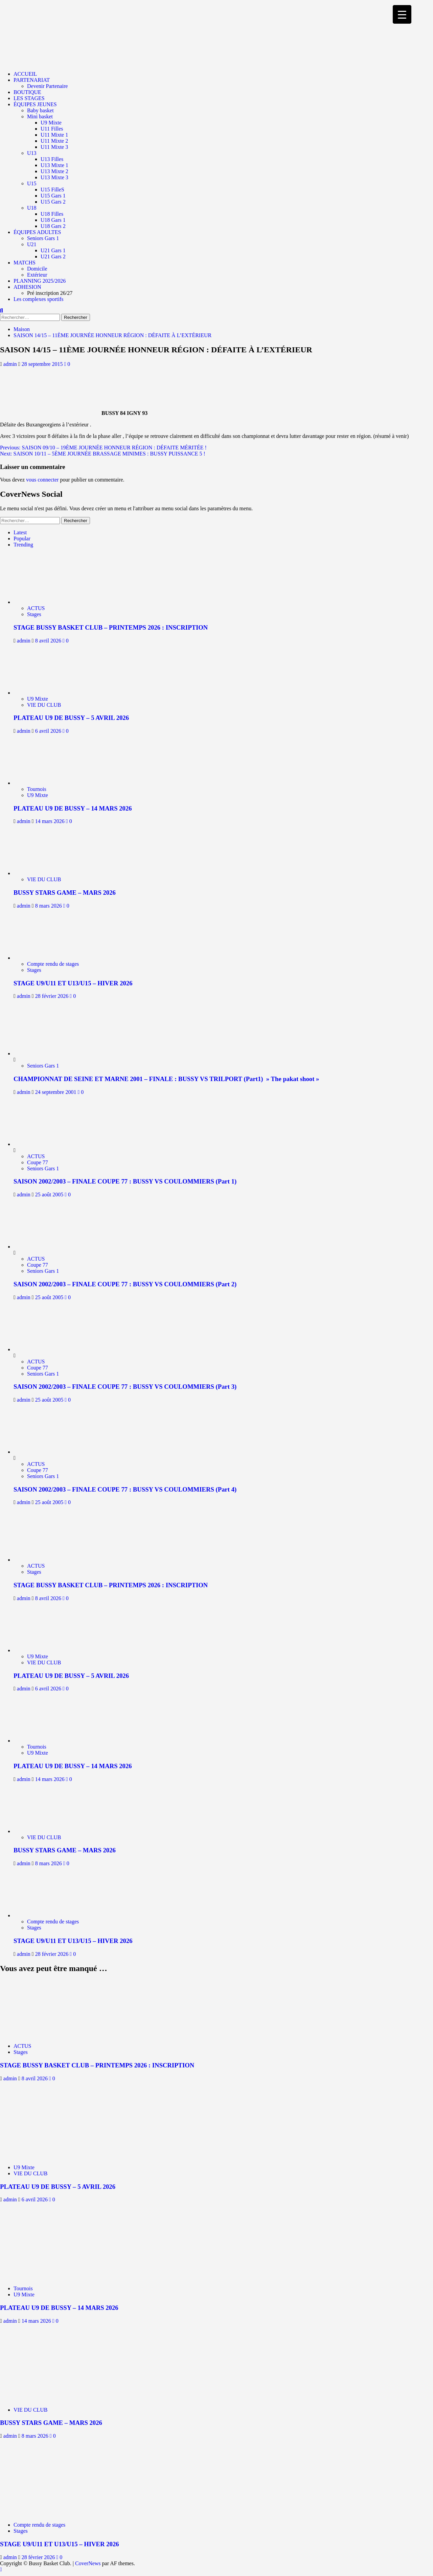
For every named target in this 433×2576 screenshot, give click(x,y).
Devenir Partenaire (47, 86)
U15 (32, 183)
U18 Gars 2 (53, 226)
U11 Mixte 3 (54, 147)
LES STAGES (29, 98)
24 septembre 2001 (56, 1092)
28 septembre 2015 (43, 364)
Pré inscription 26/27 (49, 293)
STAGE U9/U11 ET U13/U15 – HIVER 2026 (73, 983)
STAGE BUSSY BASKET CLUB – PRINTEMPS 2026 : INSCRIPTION (111, 627)
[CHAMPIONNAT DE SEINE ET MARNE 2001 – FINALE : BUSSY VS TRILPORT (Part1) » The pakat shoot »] (39, 1053)
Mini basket (40, 116)
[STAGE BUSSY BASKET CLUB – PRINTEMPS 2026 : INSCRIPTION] (43, 602)
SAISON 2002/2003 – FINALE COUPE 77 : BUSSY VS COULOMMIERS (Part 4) (125, 1489)
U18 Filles (52, 214)
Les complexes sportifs (39, 299)
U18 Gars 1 (53, 220)
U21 (32, 244)
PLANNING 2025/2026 (40, 281)
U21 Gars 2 (53, 256)
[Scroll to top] (1, 2569)
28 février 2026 (52, 996)
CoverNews (88, 2563)
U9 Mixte (51, 122)
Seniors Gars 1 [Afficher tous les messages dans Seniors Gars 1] (43, 1066)
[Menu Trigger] (402, 14)
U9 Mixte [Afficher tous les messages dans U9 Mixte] (37, 699)
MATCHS (25, 262)
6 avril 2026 (49, 731)
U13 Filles (52, 159)
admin (10, 364)
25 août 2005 (50, 1194)
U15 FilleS (52, 189)
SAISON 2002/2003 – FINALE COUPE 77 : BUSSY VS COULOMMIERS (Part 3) (125, 1386)
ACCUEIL (25, 74)
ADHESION (27, 287)
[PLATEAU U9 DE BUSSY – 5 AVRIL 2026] (43, 693)
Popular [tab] (22, 538)
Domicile (37, 269)
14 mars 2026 (50, 821)
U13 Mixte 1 (54, 165)
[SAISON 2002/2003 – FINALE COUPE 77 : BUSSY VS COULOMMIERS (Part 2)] (39, 1246)
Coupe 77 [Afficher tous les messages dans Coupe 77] (37, 1162)
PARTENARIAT (32, 80)
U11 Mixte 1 (54, 135)
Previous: (103, 447)
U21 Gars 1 (53, 250)
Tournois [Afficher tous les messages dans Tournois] (36, 789)
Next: (102, 453)
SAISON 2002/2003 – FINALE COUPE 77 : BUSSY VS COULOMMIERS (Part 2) (125, 1284)
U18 (32, 208)
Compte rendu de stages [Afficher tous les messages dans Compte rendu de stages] (53, 964)
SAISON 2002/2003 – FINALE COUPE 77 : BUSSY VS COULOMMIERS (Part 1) (125, 1181)
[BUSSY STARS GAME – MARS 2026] (43, 873)
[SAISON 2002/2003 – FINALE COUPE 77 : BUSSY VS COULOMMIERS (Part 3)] (39, 1349)
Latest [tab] (20, 532)
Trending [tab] (23, 544)
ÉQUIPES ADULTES (37, 232)
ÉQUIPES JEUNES (35, 104)
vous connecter (42, 480)
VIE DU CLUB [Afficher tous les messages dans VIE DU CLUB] (44, 705)
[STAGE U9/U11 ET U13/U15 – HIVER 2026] (43, 958)
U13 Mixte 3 (54, 177)
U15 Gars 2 (53, 202)
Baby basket (40, 110)
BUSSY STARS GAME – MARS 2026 (65, 892)
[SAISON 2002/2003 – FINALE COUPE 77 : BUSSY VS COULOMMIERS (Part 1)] (39, 1144)
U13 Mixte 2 (54, 171)
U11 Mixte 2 (54, 141)
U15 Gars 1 (53, 195)
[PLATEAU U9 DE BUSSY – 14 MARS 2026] (43, 783)
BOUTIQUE (27, 92)
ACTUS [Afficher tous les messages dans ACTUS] (36, 608)
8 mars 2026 (49, 906)
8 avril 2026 (49, 640)
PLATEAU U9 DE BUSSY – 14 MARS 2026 (73, 808)
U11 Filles (52, 129)
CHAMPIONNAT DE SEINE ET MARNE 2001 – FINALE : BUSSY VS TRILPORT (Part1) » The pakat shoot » (166, 1078)
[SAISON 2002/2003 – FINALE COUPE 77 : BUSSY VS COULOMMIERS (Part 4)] (39, 1452)
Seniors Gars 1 (43, 238)
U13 (32, 153)
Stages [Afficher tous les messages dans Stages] (34, 614)
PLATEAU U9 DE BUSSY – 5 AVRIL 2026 (71, 717)
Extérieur (37, 275)
